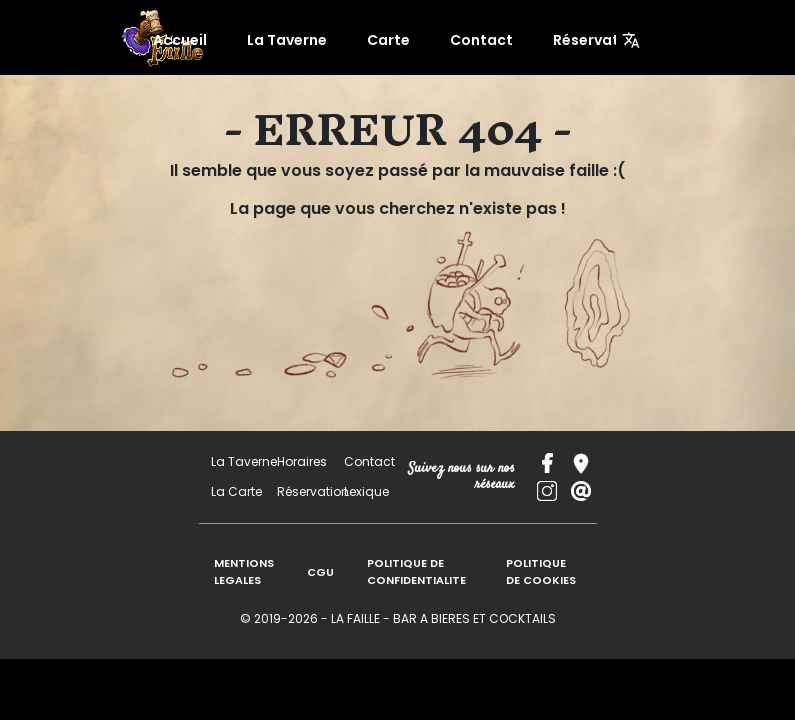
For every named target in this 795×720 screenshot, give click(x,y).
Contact (474, 39)
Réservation (575, 39)
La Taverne (303, 39)
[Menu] (631, 40)
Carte (394, 39)
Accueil (207, 39)
